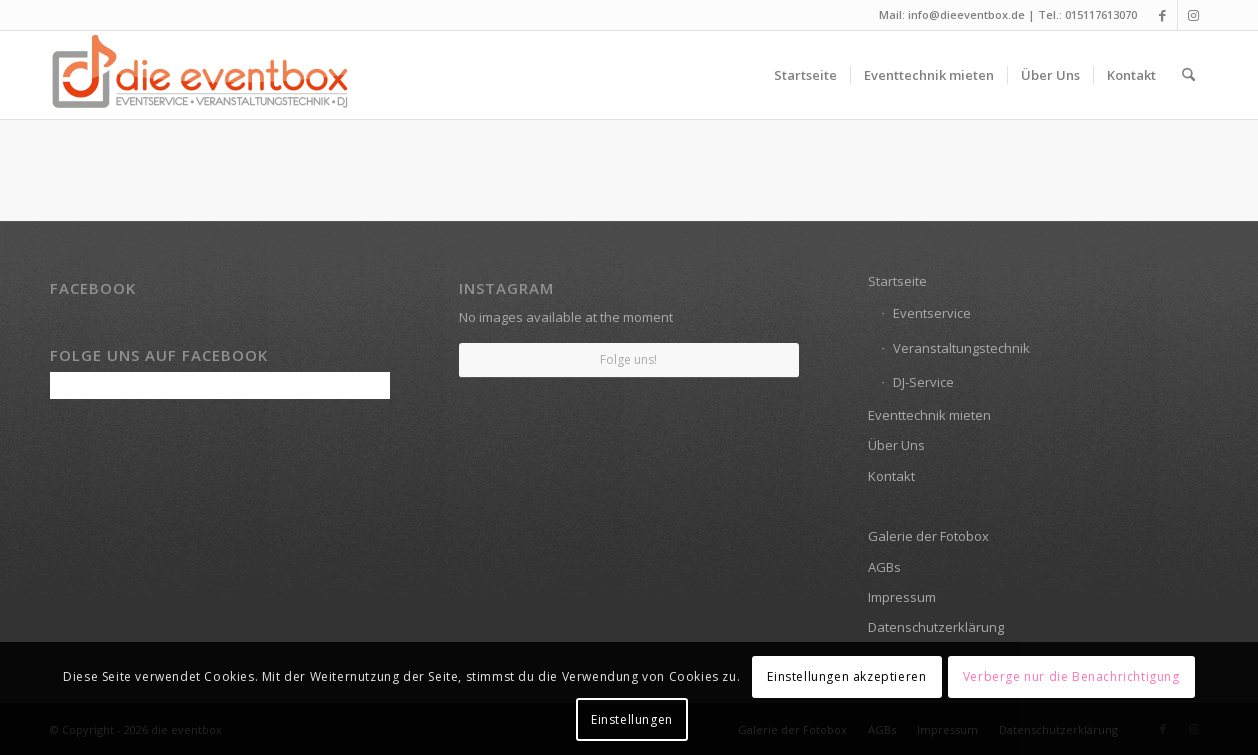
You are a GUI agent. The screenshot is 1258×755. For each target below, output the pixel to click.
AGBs (884, 567)
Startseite (897, 281)
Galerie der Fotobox (928, 536)
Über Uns (896, 445)
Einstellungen (632, 719)
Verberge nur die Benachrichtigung (1071, 676)
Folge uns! (628, 359)
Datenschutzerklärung (936, 627)
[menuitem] (805, 75)
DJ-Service (923, 382)
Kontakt (891, 476)
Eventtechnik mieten (929, 415)
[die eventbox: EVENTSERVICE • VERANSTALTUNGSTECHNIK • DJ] (200, 75)
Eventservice (932, 313)
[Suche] (1188, 75)
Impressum (902, 597)
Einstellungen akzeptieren (846, 676)
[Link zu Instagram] (1193, 15)
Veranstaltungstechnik (961, 348)
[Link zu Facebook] (1162, 15)
